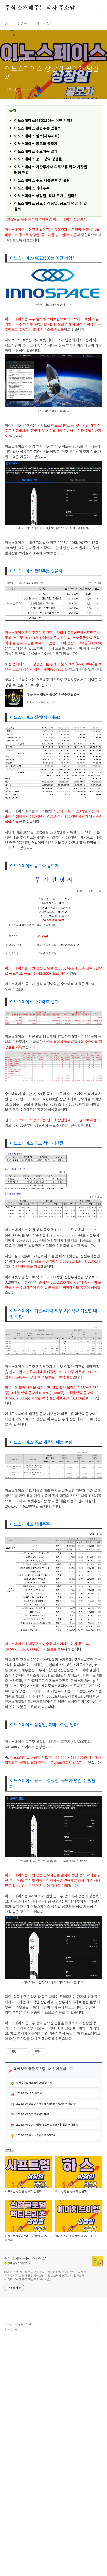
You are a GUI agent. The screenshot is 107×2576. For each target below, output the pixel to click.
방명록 (22, 23)
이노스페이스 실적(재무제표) (36, 135)
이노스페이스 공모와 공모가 (36, 143)
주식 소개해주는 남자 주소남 (40, 8)
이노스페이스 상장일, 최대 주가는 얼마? (45, 195)
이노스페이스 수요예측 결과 (36, 151)
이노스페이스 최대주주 (32, 187)
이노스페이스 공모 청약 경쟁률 (38, 158)
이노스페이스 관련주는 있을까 (37, 128)
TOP (99, 2325)
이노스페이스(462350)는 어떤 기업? (43, 120)
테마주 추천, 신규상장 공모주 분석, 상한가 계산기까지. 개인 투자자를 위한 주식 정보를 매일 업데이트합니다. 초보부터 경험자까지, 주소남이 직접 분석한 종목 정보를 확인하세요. (45, 2275)
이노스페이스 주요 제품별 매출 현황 (42, 180)
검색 (90, 8)
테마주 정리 (44, 23)
